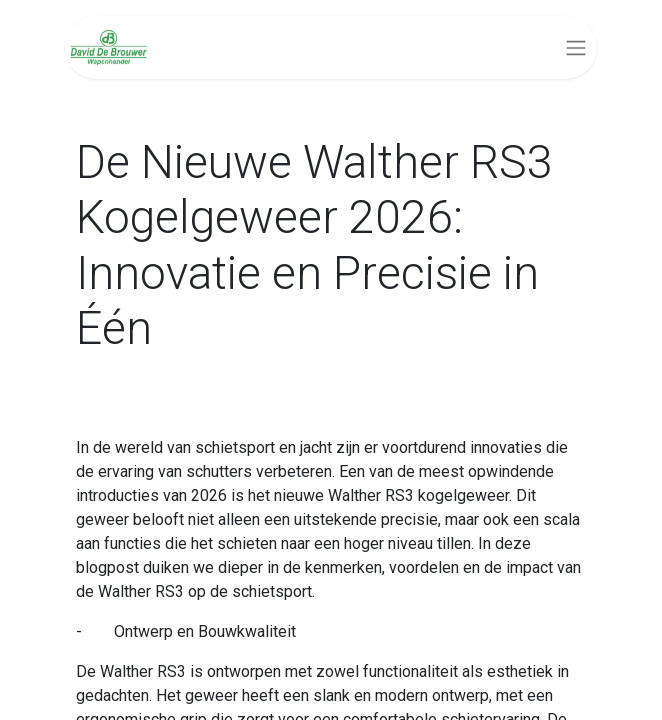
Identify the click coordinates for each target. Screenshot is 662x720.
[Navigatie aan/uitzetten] (576, 47)
